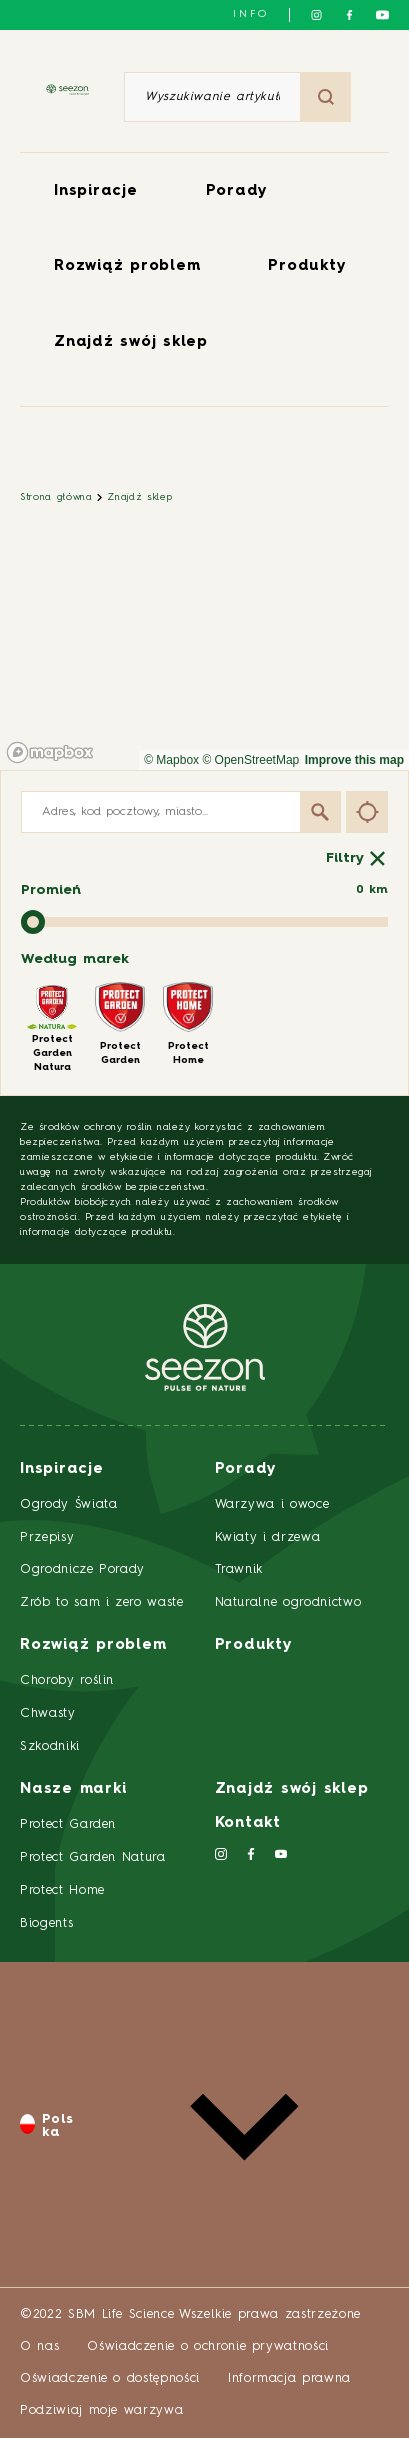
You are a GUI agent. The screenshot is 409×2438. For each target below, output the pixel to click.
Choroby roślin (67, 1680)
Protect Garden (68, 1824)
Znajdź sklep (139, 497)
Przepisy (47, 1537)
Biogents (46, 1923)
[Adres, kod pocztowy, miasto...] (181, 812)
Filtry (357, 858)
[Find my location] (367, 811)
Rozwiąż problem (127, 266)
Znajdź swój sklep (131, 342)
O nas (39, 2346)
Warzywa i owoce (272, 1504)
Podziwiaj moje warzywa (101, 2410)
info (251, 14)
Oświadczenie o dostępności (110, 2378)
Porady (237, 191)
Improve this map (354, 760)
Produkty (307, 266)
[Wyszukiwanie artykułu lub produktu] (212, 97)
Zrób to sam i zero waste (102, 1602)
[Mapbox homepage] (50, 752)
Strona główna (56, 497)
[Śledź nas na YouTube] (382, 15)
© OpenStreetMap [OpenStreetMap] (250, 760)
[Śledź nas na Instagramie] (316, 15)
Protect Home (62, 1890)
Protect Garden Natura (93, 1857)
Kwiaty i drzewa (268, 1537)
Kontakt (248, 1823)
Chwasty (48, 1713)
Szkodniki (50, 1746)
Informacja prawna (289, 2378)
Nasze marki (73, 1789)
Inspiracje (96, 191)
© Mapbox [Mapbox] (171, 760)
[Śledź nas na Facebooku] (349, 15)
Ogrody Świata (68, 1504)
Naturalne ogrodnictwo (288, 1602)
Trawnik (239, 1569)
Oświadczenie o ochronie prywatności (208, 2346)
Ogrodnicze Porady (82, 1569)
